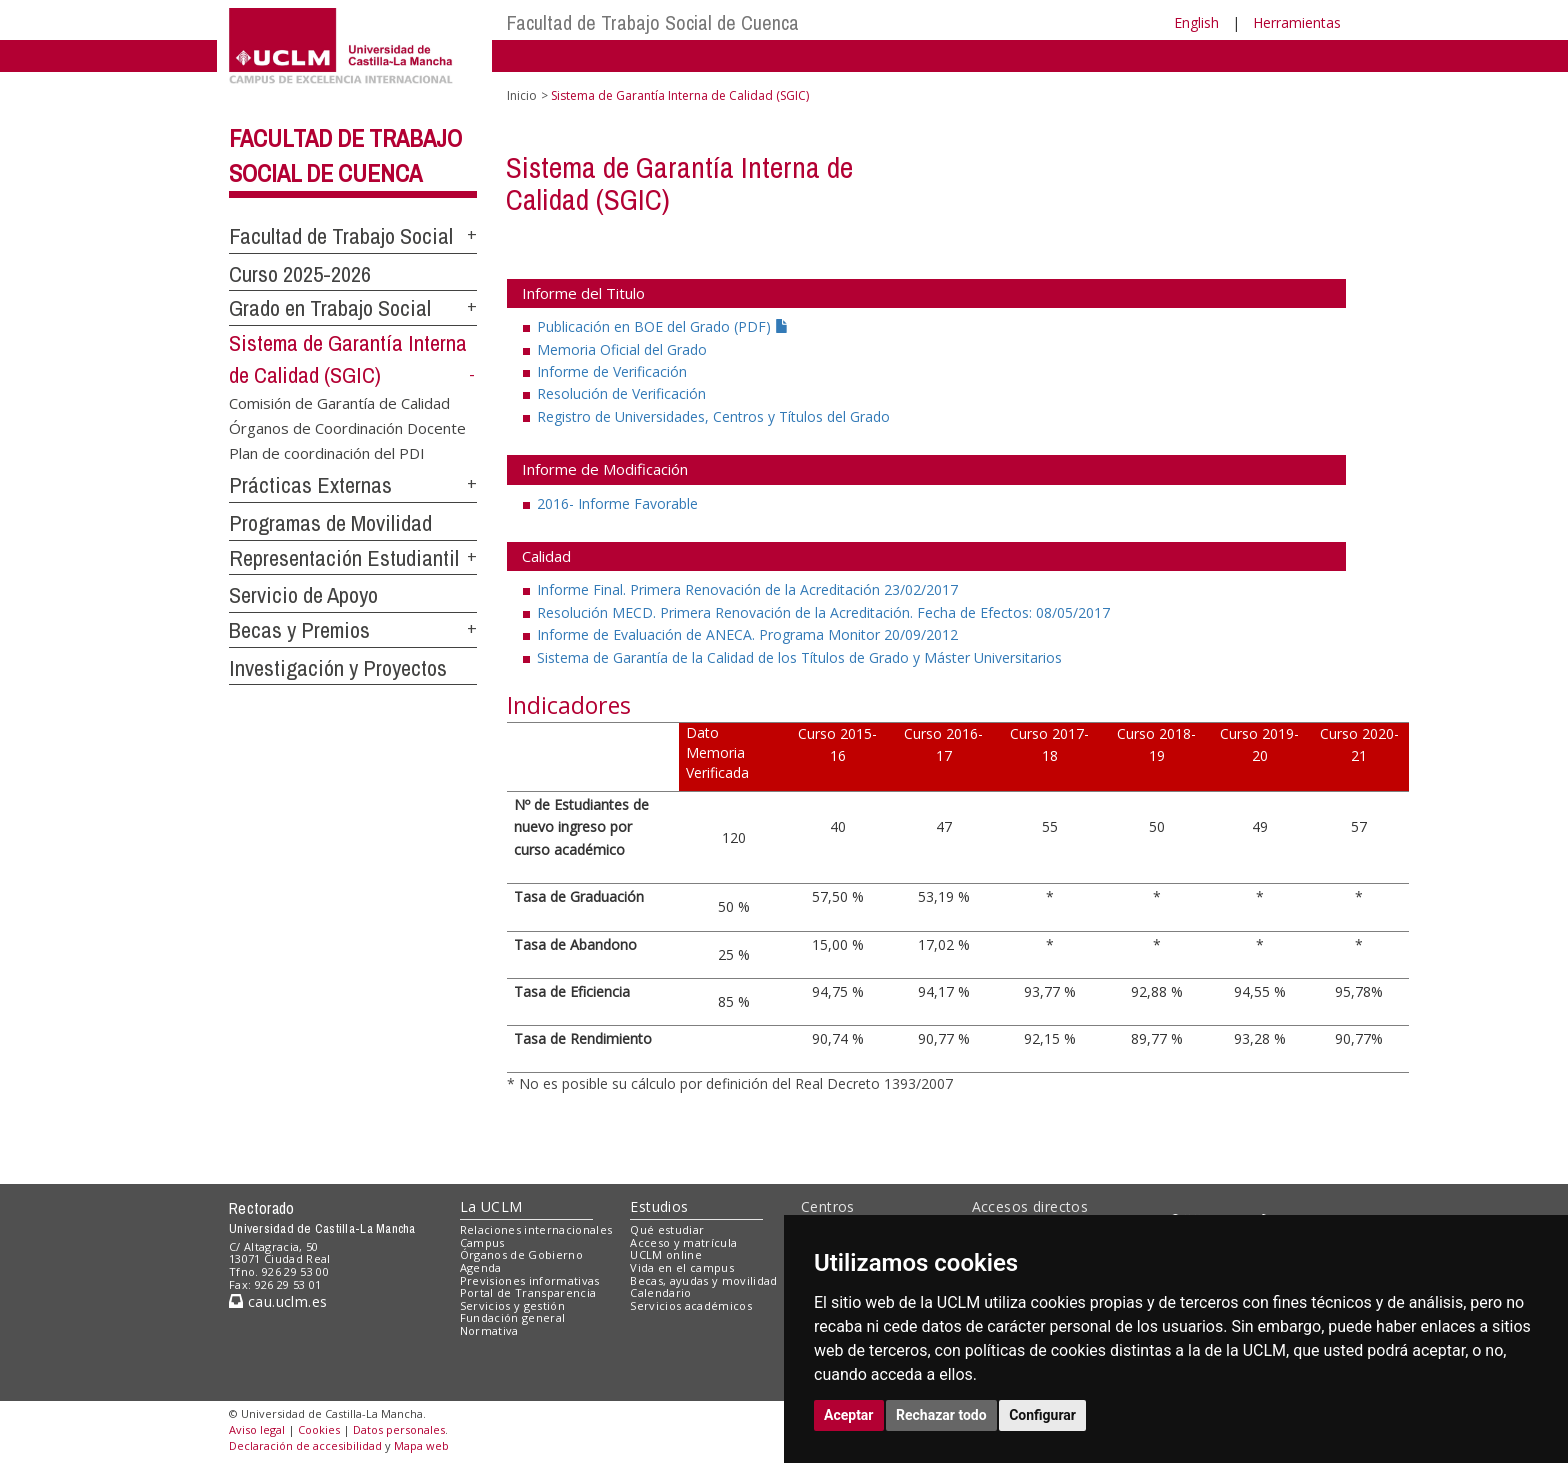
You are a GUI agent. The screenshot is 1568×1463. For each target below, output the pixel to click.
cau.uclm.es (278, 1301)
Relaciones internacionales (536, 1229)
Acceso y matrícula (683, 1242)
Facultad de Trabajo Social (341, 236)
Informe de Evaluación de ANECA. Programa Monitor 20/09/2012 (747, 634)
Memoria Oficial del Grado (622, 349)
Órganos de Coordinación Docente (347, 428)
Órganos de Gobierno (521, 1254)
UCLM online (666, 1254)
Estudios (659, 1206)
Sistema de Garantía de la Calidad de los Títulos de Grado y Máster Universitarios (799, 657)
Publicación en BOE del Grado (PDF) (663, 326)
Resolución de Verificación (621, 393)
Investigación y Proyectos (338, 668)
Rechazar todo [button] (941, 1415)
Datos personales (399, 1429)
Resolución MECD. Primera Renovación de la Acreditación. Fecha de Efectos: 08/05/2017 (823, 612)
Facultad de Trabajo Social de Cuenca (653, 22)
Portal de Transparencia (528, 1292)
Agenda (481, 1267)
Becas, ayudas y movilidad (703, 1280)
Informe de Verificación (612, 371)
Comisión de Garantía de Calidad (339, 402)
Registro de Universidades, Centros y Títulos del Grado (713, 416)
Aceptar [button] (849, 1415)
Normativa (489, 1330)
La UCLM (491, 1206)
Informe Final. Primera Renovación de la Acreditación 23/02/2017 (747, 589)
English (1196, 22)
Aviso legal (257, 1429)
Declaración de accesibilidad (305, 1445)
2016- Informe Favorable (617, 503)
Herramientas (1297, 22)
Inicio (522, 95)
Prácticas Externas (310, 485)
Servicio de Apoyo (303, 595)
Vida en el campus (682, 1267)
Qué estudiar (667, 1229)
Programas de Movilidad (330, 523)
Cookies (319, 1429)
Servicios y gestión (512, 1305)
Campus (482, 1242)
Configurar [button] (1042, 1415)
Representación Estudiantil (344, 558)
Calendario (660, 1292)
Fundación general (513, 1317)
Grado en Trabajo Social (330, 308)
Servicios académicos (691, 1305)
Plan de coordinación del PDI (327, 453)
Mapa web (421, 1445)
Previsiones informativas (530, 1280)
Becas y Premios (299, 630)
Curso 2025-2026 (300, 274)
